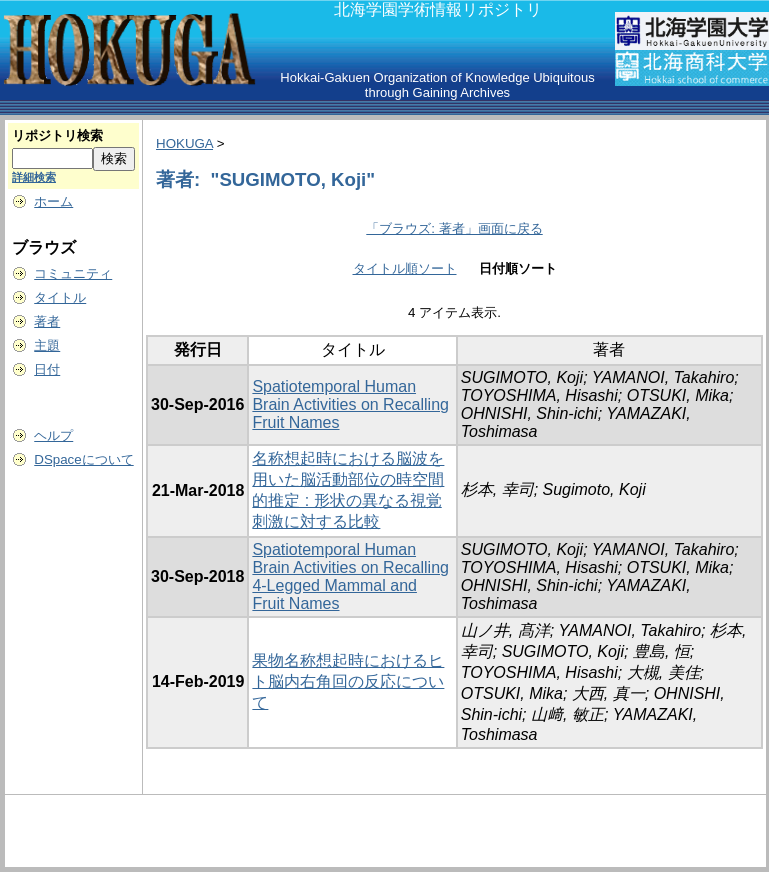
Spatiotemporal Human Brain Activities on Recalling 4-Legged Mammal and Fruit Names (350, 576)
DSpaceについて (83, 459)
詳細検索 (34, 177)
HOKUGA (184, 143)
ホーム (53, 201)
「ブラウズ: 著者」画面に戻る (454, 228)
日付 (47, 369)
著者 (47, 321)
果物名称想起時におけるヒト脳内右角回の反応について (348, 681)
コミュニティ (73, 273)
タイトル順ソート (405, 268)
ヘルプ (53, 435)
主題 (47, 345)
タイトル (60, 297)
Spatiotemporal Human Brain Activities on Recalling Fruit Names (350, 404)
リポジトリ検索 (57, 135)
